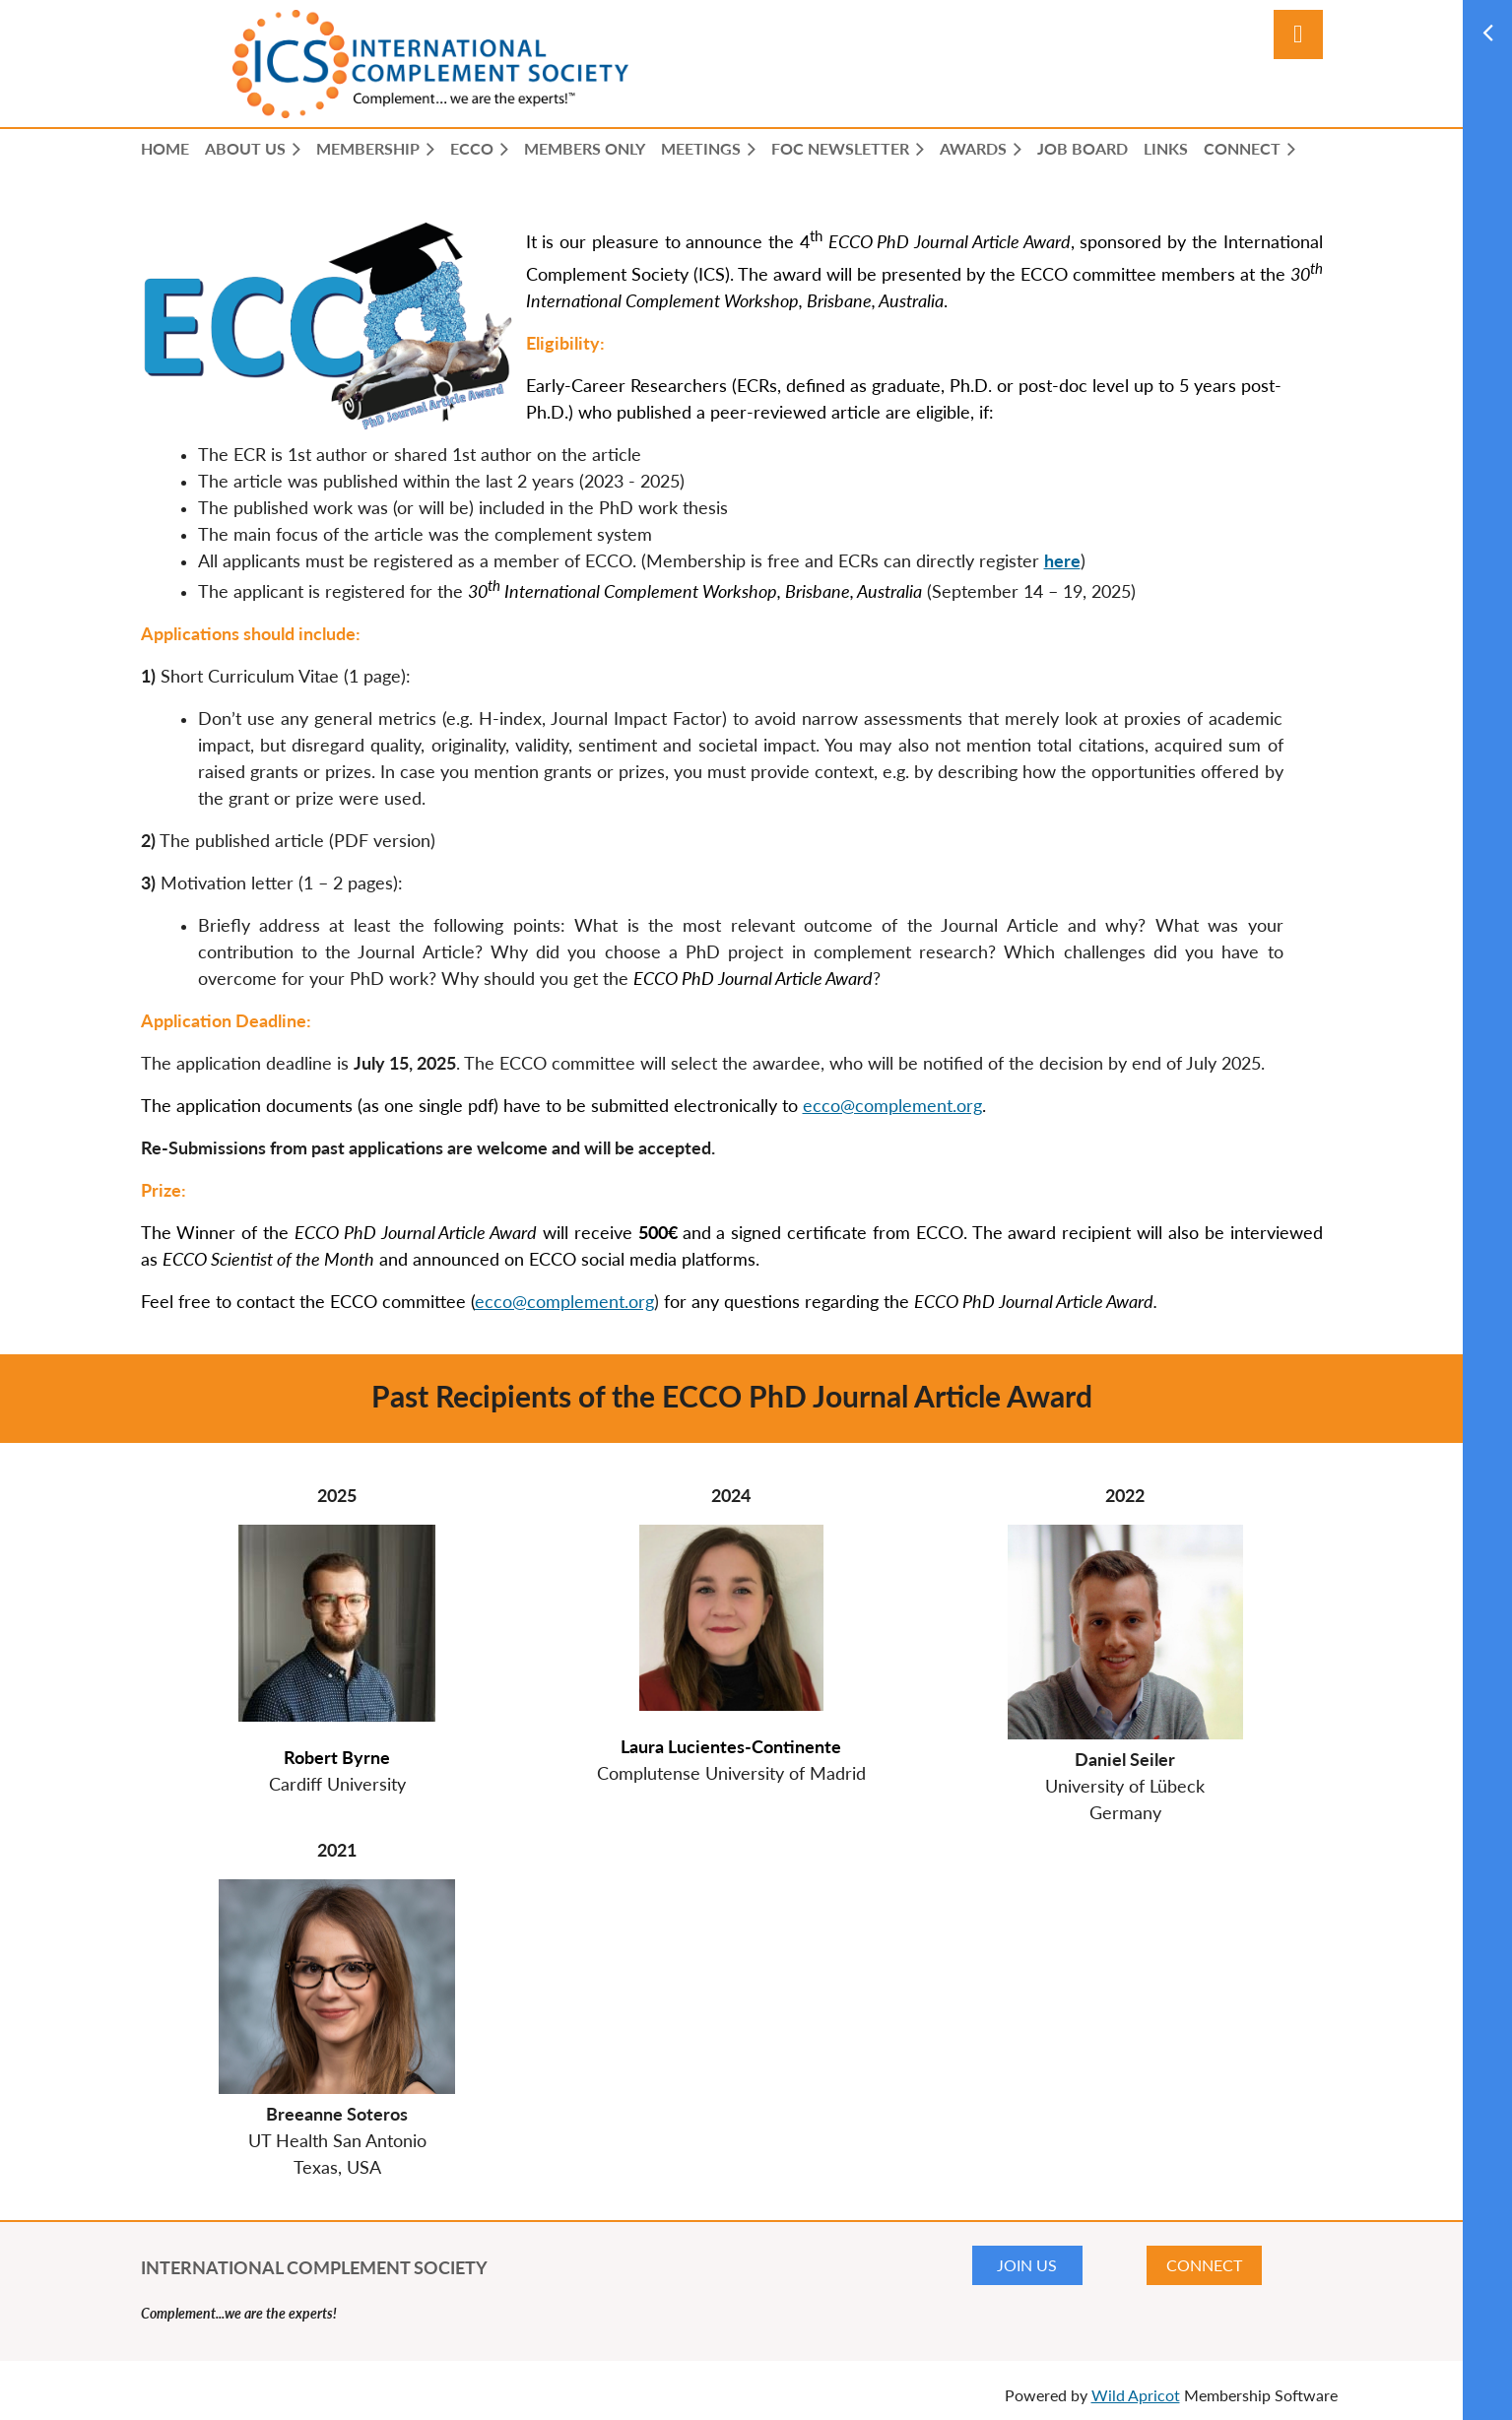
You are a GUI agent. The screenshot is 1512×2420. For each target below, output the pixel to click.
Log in (1298, 34)
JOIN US (1027, 2265)
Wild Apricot (1135, 2395)
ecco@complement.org (892, 1105)
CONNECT (1204, 2265)
